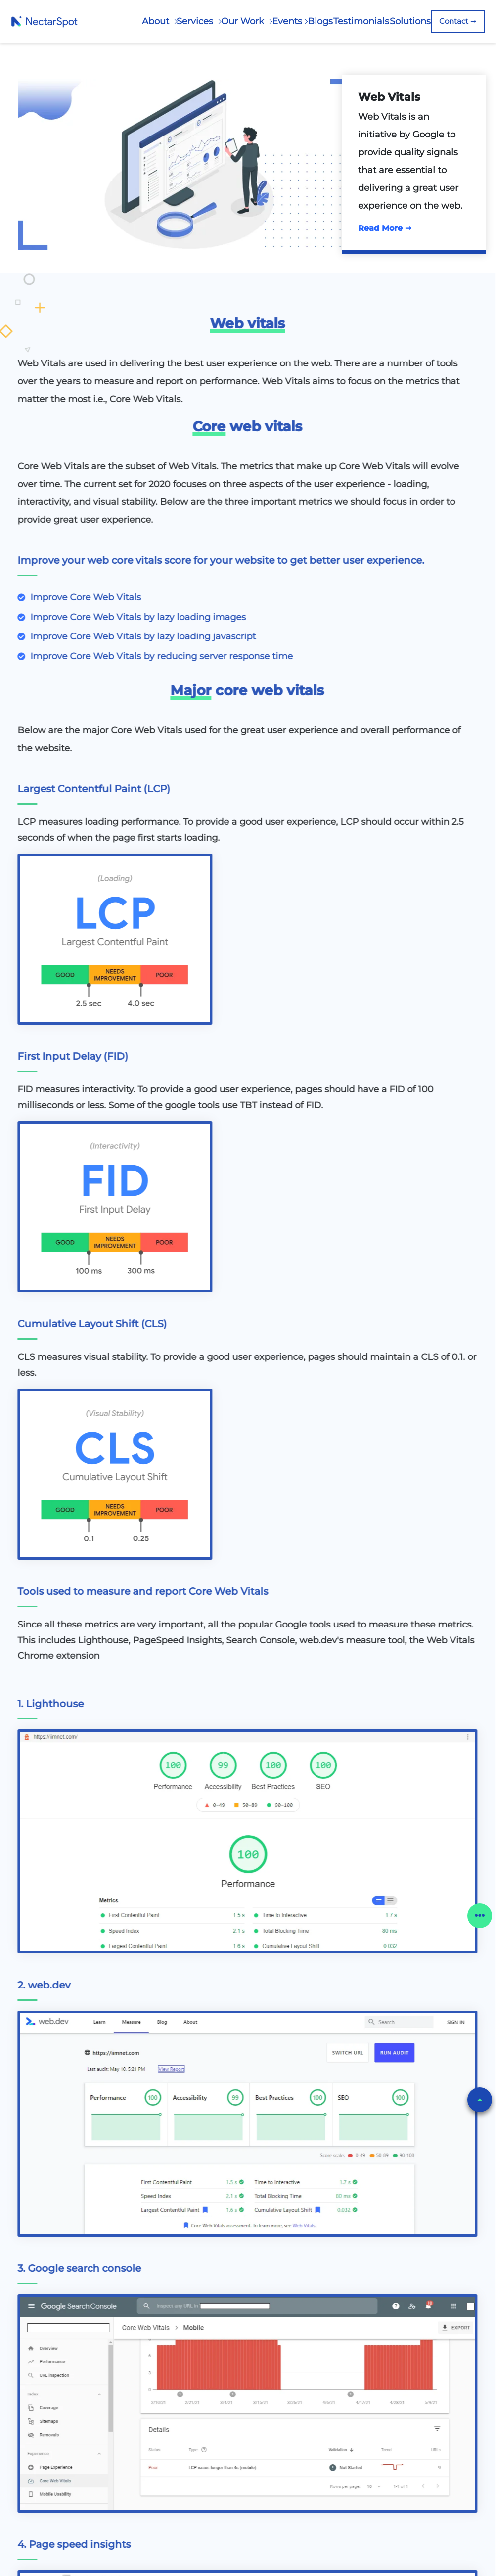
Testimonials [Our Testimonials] (361, 21)
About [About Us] (157, 21)
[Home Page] (44, 21)
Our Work (244, 21)
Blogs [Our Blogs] (320, 21)
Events (287, 21)
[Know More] (84, 598)
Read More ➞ (384, 228)
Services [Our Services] (196, 21)
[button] (479, 2099)
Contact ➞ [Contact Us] (458, 21)
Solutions (410, 21)
